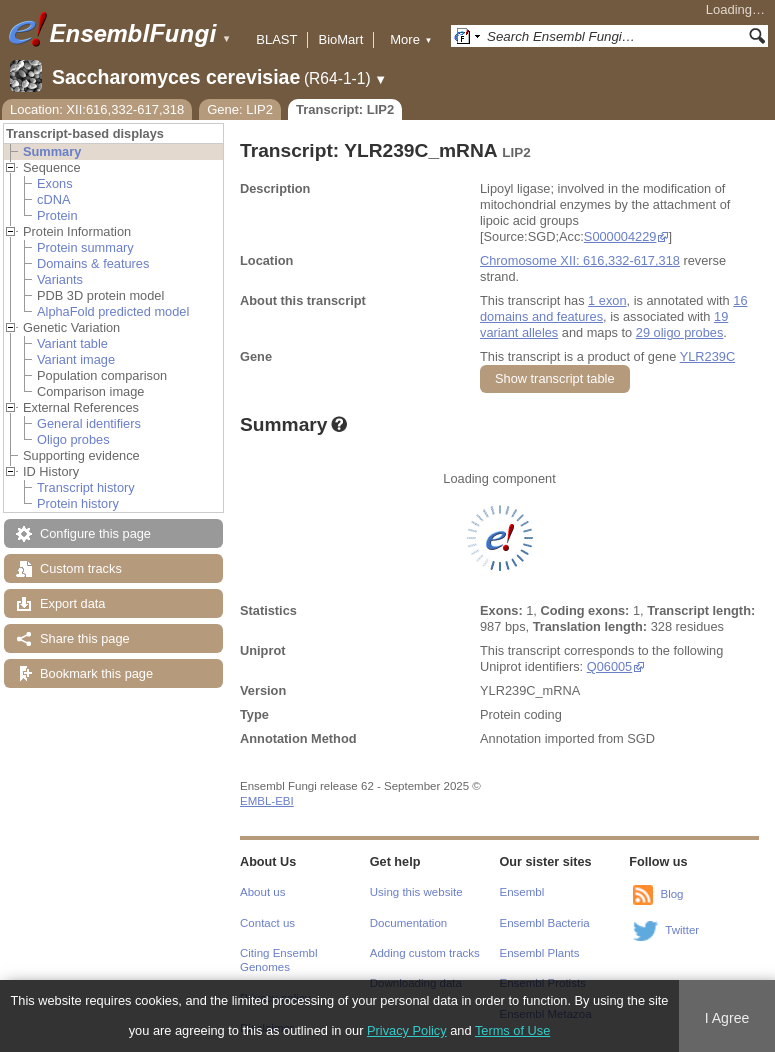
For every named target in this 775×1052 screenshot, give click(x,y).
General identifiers (89, 423)
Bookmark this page (96, 673)
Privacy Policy (407, 1030)
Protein (57, 215)
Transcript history (86, 487)
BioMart (340, 39)
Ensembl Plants (540, 953)
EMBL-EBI (267, 801)
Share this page (85, 638)
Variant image (76, 359)
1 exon (607, 300)
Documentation (408, 923)
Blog (671, 894)
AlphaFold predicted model (113, 311)
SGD (641, 738)
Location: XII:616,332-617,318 (97, 109)
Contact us (267, 923)
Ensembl (522, 892)
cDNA (53, 199)
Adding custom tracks (425, 953)
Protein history (78, 503)
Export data (72, 603)
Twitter (682, 930)
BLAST (276, 39)
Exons (55, 183)
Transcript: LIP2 (345, 109)
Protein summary (85, 247)
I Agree (727, 1018)
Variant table (72, 343)
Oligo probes (73, 439)
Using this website (416, 892)
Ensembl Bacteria (545, 923)
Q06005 (610, 666)
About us (262, 892)
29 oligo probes (680, 332)
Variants (60, 279)
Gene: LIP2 (240, 109)
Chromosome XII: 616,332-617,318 (580, 260)
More (411, 39)
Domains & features (93, 263)
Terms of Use (512, 1030)
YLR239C (708, 356)
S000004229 (620, 236)
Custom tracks (81, 568)
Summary (52, 151)
